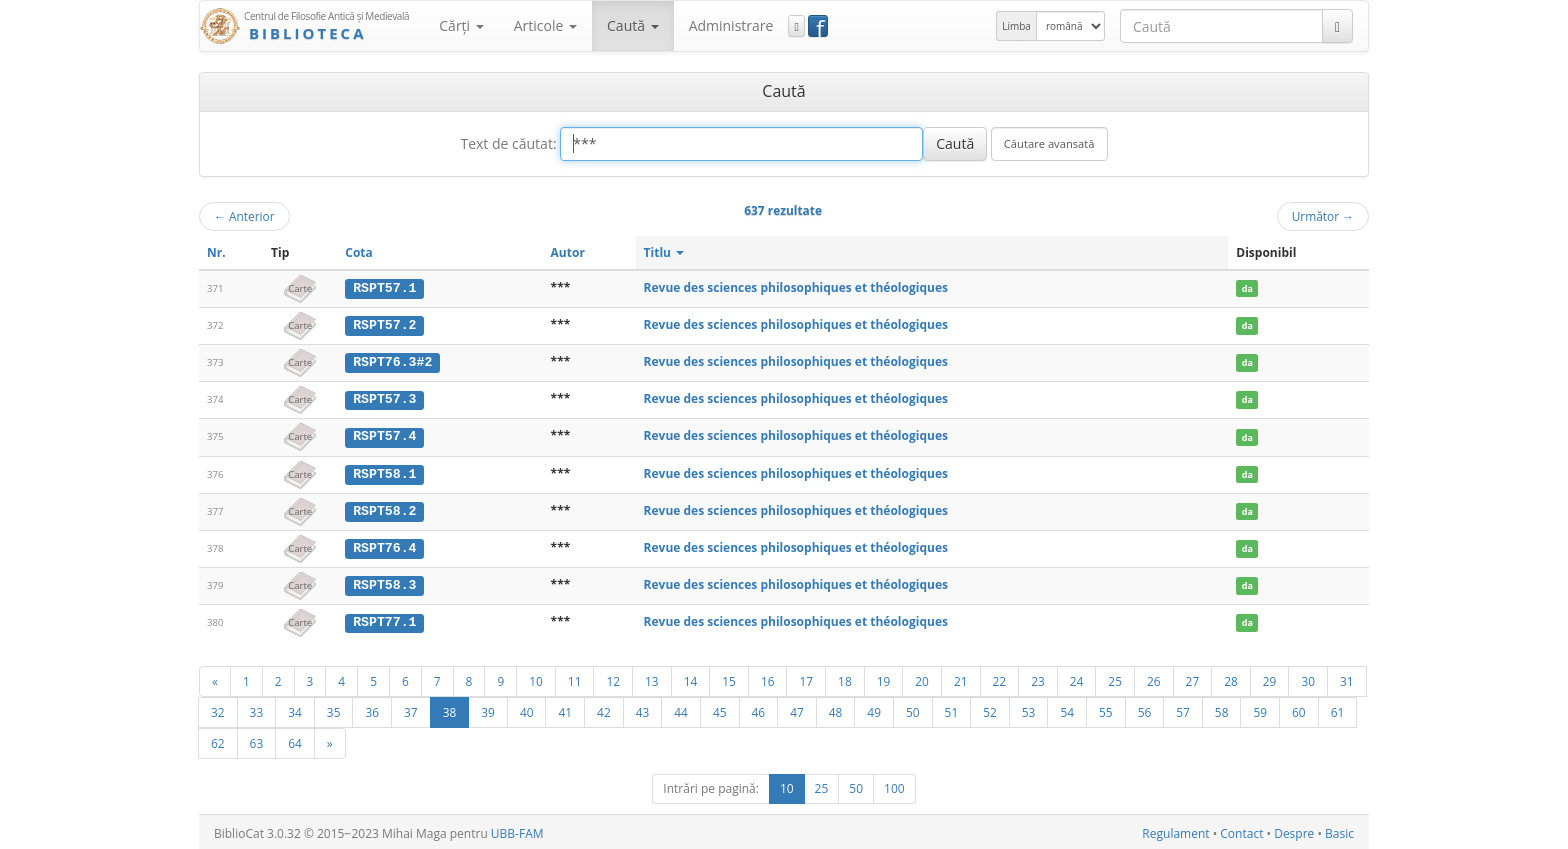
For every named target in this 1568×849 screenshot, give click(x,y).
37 (411, 709)
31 (1347, 678)
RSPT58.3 (384, 582)
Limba (1016, 26)
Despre (1294, 830)
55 (1106, 709)
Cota (359, 252)
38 (450, 709)
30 (1308, 678)
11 (575, 678)
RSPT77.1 (384, 619)
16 (768, 678)
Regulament (1175, 830)
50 (913, 709)
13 (652, 678)
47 (797, 709)
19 (884, 678)
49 (874, 709)
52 (990, 709)
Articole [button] (545, 25)
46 (759, 709)
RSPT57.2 (384, 325)
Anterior (244, 216)
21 (961, 678)
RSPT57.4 (384, 435)
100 (894, 785)
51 (952, 709)
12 (613, 678)
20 (922, 678)
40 (527, 709)
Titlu (664, 252)
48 (836, 709)
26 (1154, 678)
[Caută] (1337, 26)
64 (295, 740)
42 (604, 709)
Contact (1241, 830)
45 (720, 709)
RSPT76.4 (384, 545)
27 (1193, 678)
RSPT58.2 (384, 508)
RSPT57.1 (384, 288)
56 (1145, 709)
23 (1038, 678)
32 (218, 709)
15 (729, 678)
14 (691, 678)
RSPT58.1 (384, 472)
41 (565, 709)
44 (681, 709)
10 (536, 678)
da (1247, 288)
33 (257, 709)
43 (643, 709)
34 (295, 709)
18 (845, 678)
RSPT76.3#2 (392, 361)
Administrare (731, 25)
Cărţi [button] (461, 25)
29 (1270, 678)
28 (1231, 678)
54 (1067, 709)
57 (1183, 709)
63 (257, 740)
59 (1260, 709)
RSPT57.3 (384, 398)
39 (488, 709)
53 (1029, 709)
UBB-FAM (517, 830)
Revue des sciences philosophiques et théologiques (796, 287)
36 (372, 709)
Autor (568, 252)
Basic (1339, 830)
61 (1338, 709)
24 (1077, 678)
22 (1000, 678)
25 (1115, 678)
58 (1222, 709)
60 (1299, 709)
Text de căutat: (508, 143)
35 (334, 709)
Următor (1323, 216)
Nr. (216, 252)
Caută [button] (633, 25)
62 (218, 740)
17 (806, 678)
